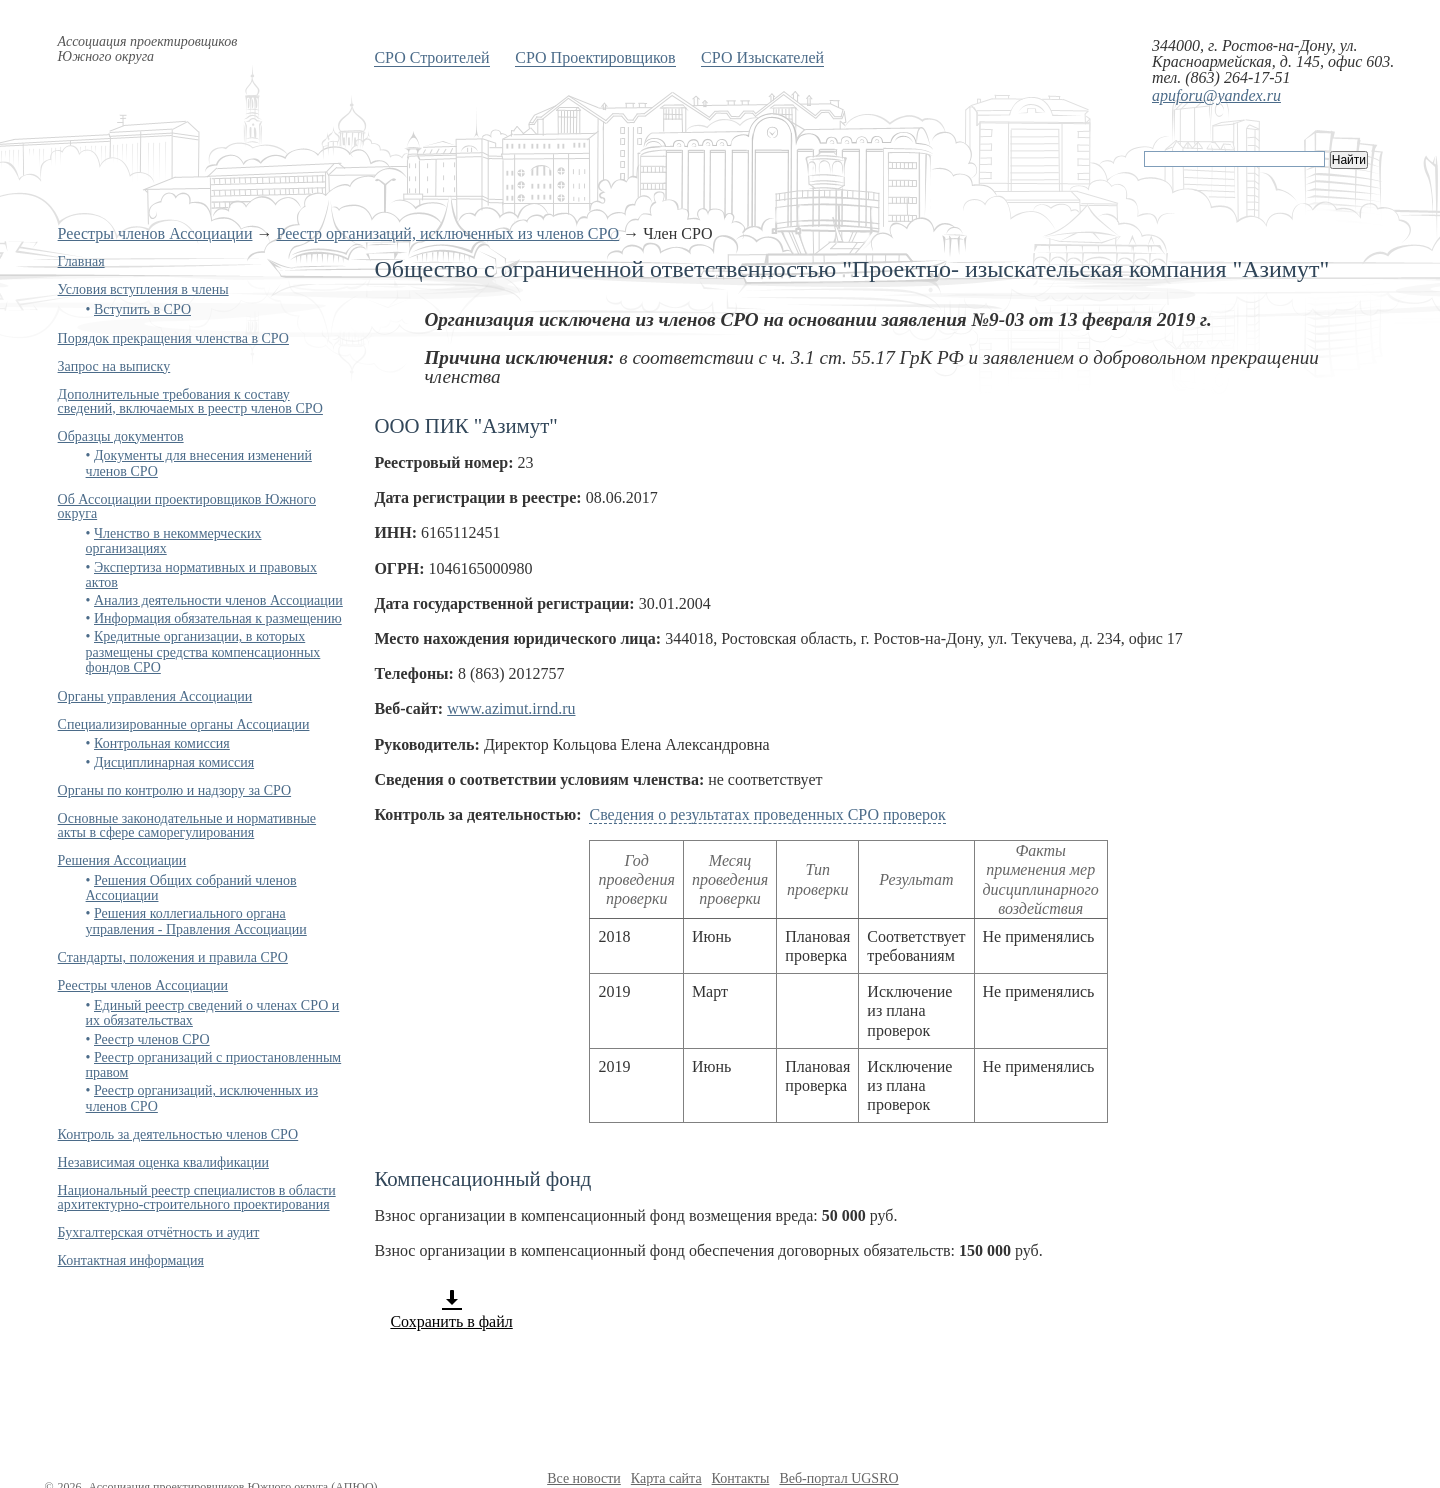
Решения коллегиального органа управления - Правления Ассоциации (196, 921)
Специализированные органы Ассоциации (184, 724)
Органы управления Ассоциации (155, 696)
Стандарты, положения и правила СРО (173, 957)
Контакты (741, 1478)
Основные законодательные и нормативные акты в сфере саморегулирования (187, 825)
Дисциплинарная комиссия (174, 762)
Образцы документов (121, 436)
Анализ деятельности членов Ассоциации (218, 600)
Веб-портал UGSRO (838, 1478)
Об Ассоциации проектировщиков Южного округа (187, 506)
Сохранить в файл (451, 1309)
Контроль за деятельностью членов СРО (178, 1134)
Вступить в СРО (142, 309)
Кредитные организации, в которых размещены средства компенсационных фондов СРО (203, 652)
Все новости (584, 1478)
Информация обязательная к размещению (218, 618)
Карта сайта (666, 1478)
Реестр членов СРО (152, 1039)
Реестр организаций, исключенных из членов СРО (447, 233)
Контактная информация (131, 1260)
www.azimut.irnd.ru (511, 708)
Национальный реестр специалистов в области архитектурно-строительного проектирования (197, 1197)
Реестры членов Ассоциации (155, 233)
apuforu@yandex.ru (1216, 95)
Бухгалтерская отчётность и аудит (159, 1232)
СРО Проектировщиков (595, 57)
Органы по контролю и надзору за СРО (175, 790)
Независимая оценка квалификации (163, 1162)
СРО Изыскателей (762, 57)
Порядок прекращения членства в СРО (173, 338)
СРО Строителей (431, 57)
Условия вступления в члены (143, 289)
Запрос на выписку (114, 366)
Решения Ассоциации (122, 860)
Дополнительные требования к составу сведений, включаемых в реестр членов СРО (190, 401)
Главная (81, 261)
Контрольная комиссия (162, 743)
